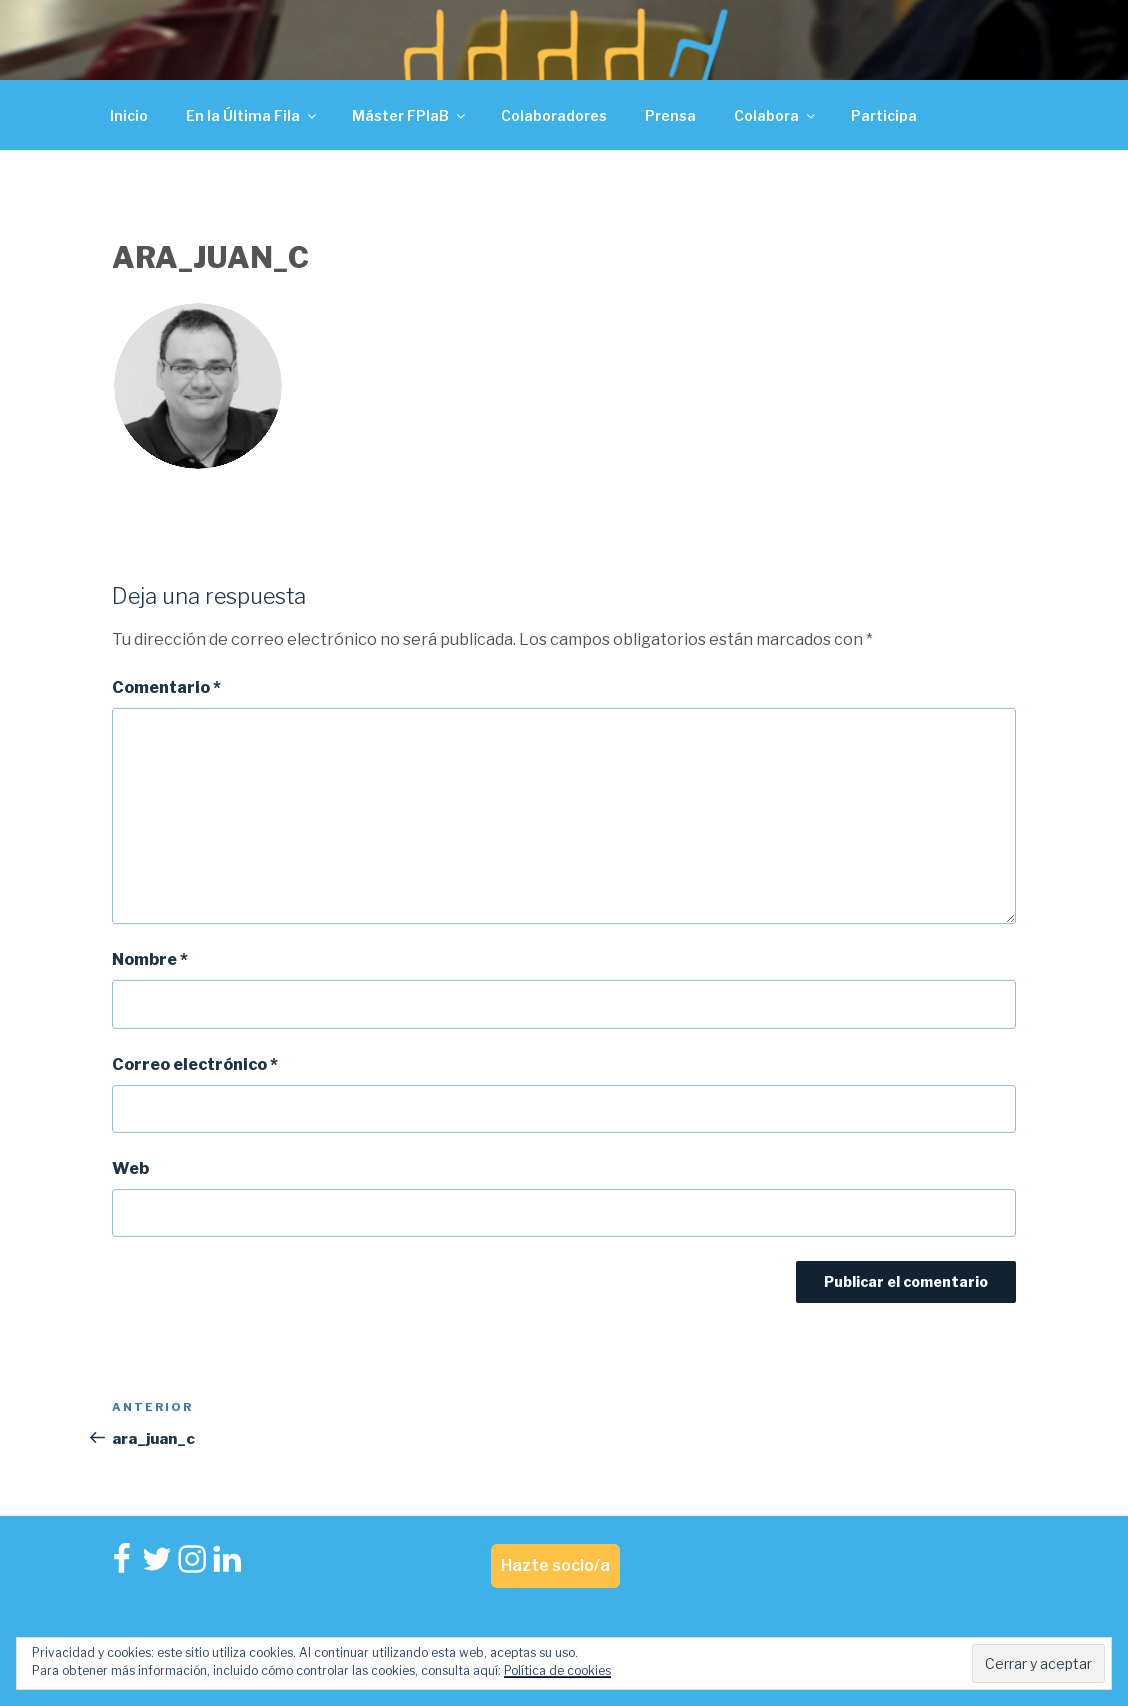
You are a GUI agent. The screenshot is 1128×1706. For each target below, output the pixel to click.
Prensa (670, 115)
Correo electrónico (195, 1064)
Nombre (150, 959)
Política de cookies (557, 1670)
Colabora (776, 115)
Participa (884, 115)
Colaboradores (554, 115)
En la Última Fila (252, 115)
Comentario (166, 687)
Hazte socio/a (555, 1565)
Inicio (129, 115)
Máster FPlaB (410, 115)
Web (130, 1168)
